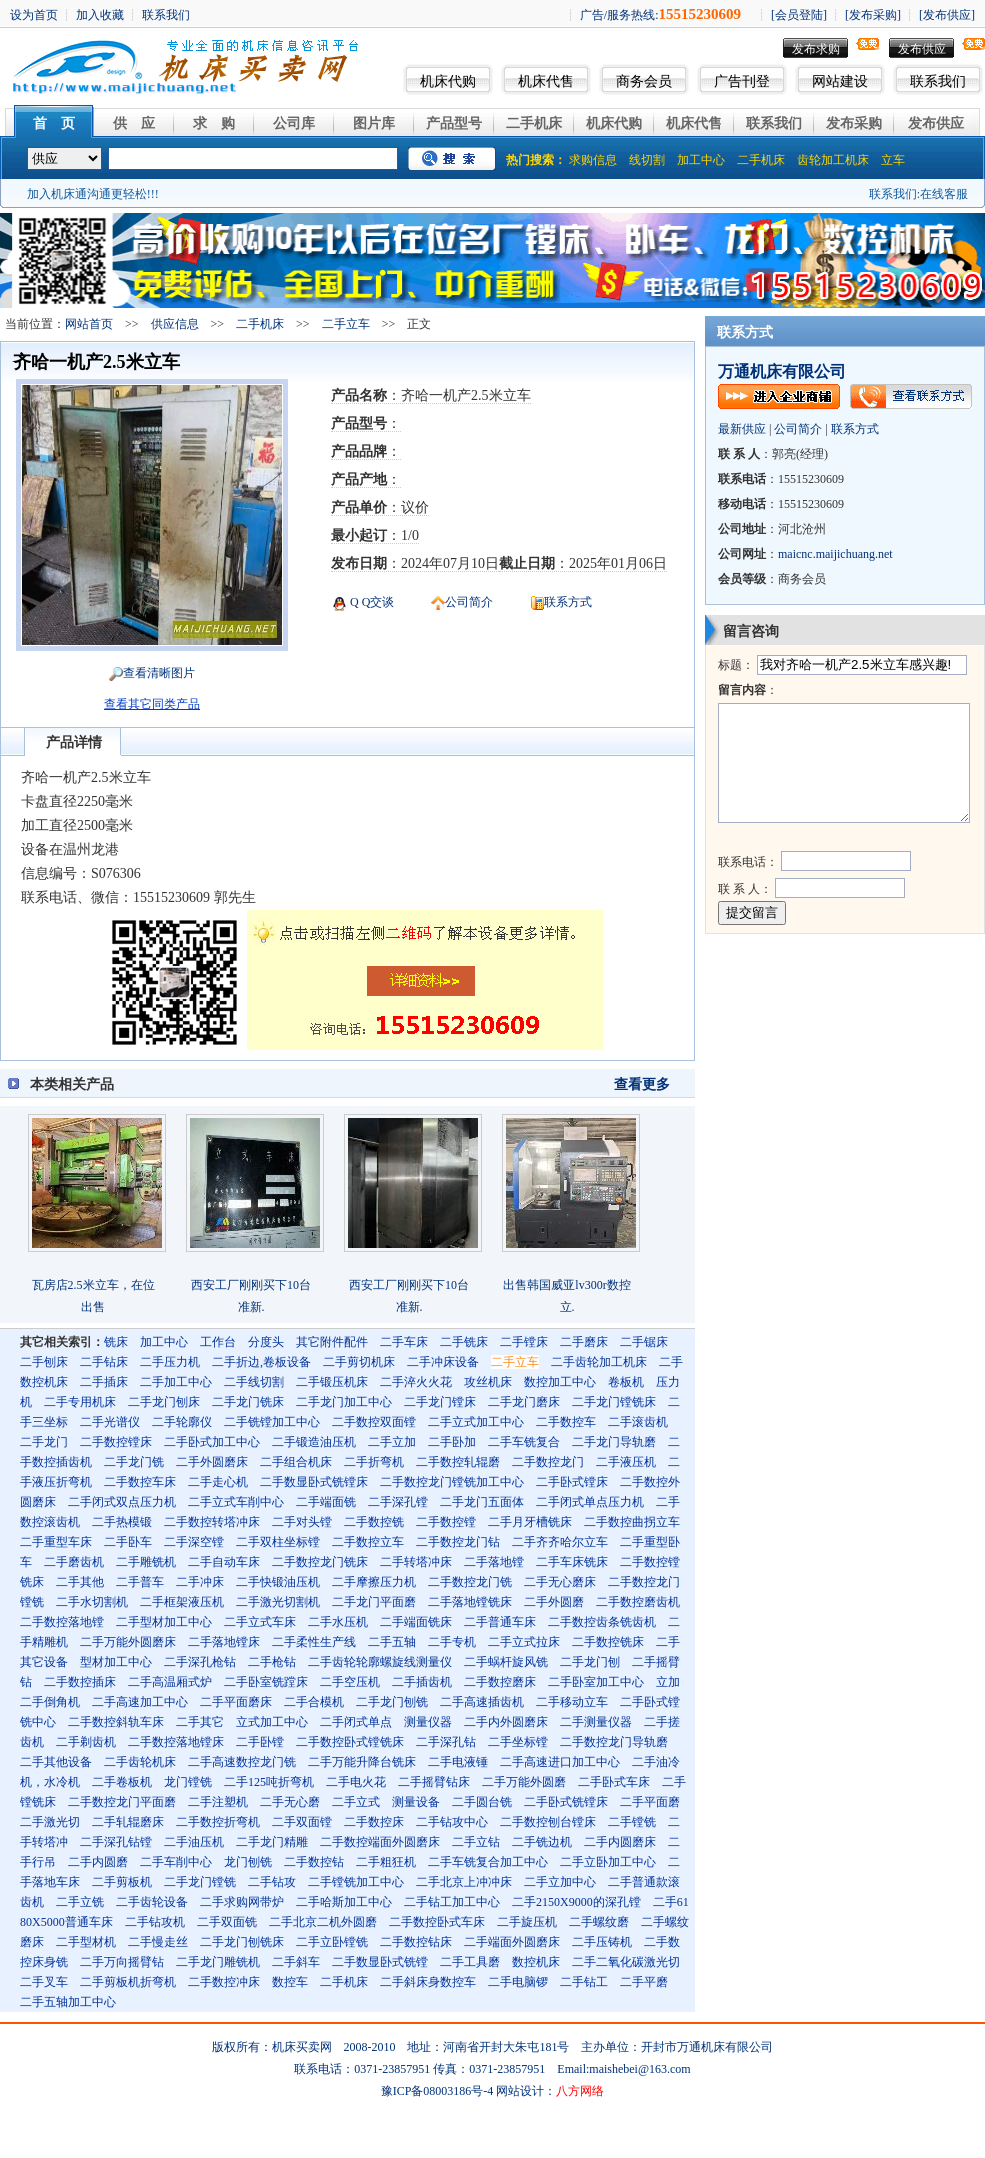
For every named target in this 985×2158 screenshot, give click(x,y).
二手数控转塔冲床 (212, 1522)
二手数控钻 (314, 1862)
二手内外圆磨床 (506, 1722)
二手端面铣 (326, 1502)
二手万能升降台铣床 (362, 1762)
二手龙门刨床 (164, 1402)
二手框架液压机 (182, 1602)
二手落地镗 (494, 1562)
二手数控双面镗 (374, 1422)
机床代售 (546, 81)
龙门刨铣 (248, 1862)
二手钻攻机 (155, 1922)
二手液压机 (626, 1462)
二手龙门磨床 (524, 1402)
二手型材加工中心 (164, 1622)
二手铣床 (464, 1342)
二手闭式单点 (356, 1722)
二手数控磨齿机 (638, 1602)
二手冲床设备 (443, 1362)
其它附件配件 (332, 1342)
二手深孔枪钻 (200, 1662)
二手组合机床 (296, 1462)
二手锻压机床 (332, 1382)
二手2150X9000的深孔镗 (576, 1902)
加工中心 (701, 160)
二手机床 (534, 123)
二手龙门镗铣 (200, 1882)
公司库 (294, 123)
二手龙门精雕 (272, 1842)
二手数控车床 (140, 1482)
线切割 (647, 160)
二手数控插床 (80, 1682)
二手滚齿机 (638, 1422)
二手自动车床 (224, 1562)
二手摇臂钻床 (434, 1782)
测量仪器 (428, 1722)
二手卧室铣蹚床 (266, 1682)
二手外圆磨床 (212, 1462)
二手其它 (200, 1722)
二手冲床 (200, 1582)
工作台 (218, 1342)
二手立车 (346, 324)
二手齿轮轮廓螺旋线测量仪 (380, 1662)
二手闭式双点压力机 (122, 1502)
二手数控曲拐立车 (632, 1522)
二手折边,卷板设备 (261, 1362)
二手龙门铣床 (248, 1402)
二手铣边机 (542, 1842)
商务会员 (644, 81)
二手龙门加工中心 (344, 1402)
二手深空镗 (194, 1542)
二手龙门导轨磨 (614, 1442)
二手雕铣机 (146, 1562)
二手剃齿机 (86, 1742)
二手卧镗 (260, 1742)
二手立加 (392, 1442)
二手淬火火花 (416, 1382)
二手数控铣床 (608, 1642)
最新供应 (742, 429)
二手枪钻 (272, 1662)
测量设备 (416, 1802)
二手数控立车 (368, 1542)
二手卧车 (128, 1542)
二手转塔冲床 (416, 1562)
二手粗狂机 (386, 1862)
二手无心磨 (290, 1802)
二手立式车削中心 (236, 1502)
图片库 (374, 123)
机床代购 (448, 81)
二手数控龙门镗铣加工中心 (452, 1482)
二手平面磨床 (236, 1702)
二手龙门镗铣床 (614, 1402)
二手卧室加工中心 (596, 1682)
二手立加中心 (560, 1882)
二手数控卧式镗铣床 (350, 1742)
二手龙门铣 (134, 1462)
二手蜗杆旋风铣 (506, 1662)
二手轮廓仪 (182, 1422)
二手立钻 (476, 1842)
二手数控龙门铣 (470, 1582)
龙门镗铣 (188, 1782)
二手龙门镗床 (440, 1402)
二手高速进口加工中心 (560, 1762)
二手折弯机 (374, 1462)
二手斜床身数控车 (428, 1982)
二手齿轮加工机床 (599, 1362)
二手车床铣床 (572, 1562)
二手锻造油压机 (314, 1442)
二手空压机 (350, 1682)
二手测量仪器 (596, 1722)
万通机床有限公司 (782, 371)
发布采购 (854, 123)
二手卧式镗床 (572, 1482)
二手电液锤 (458, 1762)
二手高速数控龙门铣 (242, 1762)
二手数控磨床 (500, 1682)
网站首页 (89, 324)
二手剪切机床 (359, 1362)
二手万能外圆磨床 (128, 1642)
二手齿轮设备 (152, 1902)
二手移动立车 (572, 1702)
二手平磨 (644, 1982)
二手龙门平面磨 (374, 1602)
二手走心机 (218, 1482)
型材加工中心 (116, 1662)
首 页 (54, 123)
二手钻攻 (272, 1882)
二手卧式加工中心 (212, 1442)
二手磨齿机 (74, 1562)
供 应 (134, 123)
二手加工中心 (176, 1382)
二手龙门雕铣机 (218, 1962)
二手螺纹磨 (599, 1922)
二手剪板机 (122, 1882)
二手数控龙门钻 (458, 1542)
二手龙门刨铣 (392, 1702)
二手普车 (140, 1582)
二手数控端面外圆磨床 (380, 1842)
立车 (893, 160)
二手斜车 (296, 1962)
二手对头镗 (302, 1522)
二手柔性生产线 (314, 1642)
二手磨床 (584, 1342)
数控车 (290, 1982)
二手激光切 (50, 1822)
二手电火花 (356, 1782)
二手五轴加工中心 (68, 2002)
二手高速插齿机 (482, 1702)
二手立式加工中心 (476, 1422)
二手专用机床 (80, 1402)
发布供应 (922, 49)
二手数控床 (374, 1822)
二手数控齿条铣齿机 (602, 1622)
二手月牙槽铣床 (530, 1522)
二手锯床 (644, 1342)
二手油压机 (194, 1842)
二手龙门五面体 (482, 1502)
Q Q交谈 (370, 602)
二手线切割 (254, 1382)
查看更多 (642, 1084)
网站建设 (840, 81)
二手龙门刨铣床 (242, 1942)
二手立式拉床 (524, 1642)
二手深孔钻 (446, 1742)
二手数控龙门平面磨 (122, 1802)
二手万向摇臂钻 (122, 1962)
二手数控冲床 (224, 1982)
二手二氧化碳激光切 (626, 1962)
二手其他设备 (56, 1762)
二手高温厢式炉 (170, 1682)
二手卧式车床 (614, 1782)
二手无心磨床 (560, 1582)
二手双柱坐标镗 (278, 1542)
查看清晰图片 (152, 673)
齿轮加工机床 (833, 160)
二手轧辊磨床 (128, 1822)
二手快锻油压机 (278, 1582)
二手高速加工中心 (140, 1702)
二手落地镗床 (224, 1642)
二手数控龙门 (548, 1462)
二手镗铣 (632, 1822)
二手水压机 (338, 1622)
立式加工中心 (272, 1722)
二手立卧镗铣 (332, 1942)
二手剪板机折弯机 (128, 1982)
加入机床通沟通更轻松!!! (93, 194)
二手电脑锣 (518, 1982)
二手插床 (104, 1382)
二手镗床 (524, 1342)
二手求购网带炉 (242, 1902)
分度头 (266, 1342)
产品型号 (454, 123)
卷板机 (626, 1382)
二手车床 (404, 1342)
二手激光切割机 (278, 1602)
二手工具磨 (470, 1962)
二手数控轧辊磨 (458, 1462)
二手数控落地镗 (62, 1622)
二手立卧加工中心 (608, 1862)
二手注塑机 (218, 1802)
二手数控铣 (374, 1522)
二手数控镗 (446, 1522)
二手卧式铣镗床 (566, 1802)
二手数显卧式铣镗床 (314, 1482)
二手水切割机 (92, 1602)
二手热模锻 (122, 1522)
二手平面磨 (650, 1802)
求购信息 (593, 160)
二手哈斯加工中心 (344, 1902)
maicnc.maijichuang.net (835, 554)
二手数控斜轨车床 (116, 1722)
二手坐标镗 (518, 1742)
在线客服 (944, 194)
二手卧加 (452, 1442)
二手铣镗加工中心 (272, 1422)
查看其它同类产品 (152, 704)
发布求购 (816, 49)
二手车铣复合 (524, 1442)
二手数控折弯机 (218, 1822)
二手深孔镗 (398, 1502)
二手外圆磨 (554, 1602)
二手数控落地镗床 (176, 1742)
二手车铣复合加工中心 (488, 1862)
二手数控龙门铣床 (320, 1562)
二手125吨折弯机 (269, 1782)
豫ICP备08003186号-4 (437, 2091)
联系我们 (938, 81)
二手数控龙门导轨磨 (614, 1742)
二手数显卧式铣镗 (380, 1962)
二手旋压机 (527, 1922)
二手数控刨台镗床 (548, 1822)
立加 (668, 1682)
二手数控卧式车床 (437, 1922)
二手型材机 (86, 1942)
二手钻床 (104, 1362)
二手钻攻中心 (452, 1822)
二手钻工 (584, 1982)
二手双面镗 (302, 1822)
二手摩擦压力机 (374, 1582)
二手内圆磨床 (620, 1842)
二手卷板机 (122, 1782)
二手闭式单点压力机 (590, 1502)
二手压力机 (170, 1362)
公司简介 (469, 602)
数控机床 (536, 1962)
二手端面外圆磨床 (512, 1942)
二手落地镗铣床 (470, 1602)
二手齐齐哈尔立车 (560, 1542)
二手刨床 (44, 1362)
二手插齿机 (422, 1682)
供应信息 (175, 324)
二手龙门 (44, 1442)
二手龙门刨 (590, 1662)
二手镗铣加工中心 (356, 1882)
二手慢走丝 (158, 1942)
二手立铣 (80, 1902)
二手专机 (452, 1642)
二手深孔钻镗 (116, 1842)
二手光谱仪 (110, 1422)
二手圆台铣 (482, 1802)
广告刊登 (742, 81)
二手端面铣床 (416, 1622)
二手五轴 (392, 1642)
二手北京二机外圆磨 (323, 1922)
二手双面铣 (227, 1922)
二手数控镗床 (116, 1442)
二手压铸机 (602, 1942)
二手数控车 (566, 1422)
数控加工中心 (560, 1382)
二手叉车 (44, 1982)
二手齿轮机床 (140, 1762)
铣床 (116, 1342)
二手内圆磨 (98, 1862)
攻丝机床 (488, 1382)
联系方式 (568, 602)
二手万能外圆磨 (524, 1782)
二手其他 (80, 1582)
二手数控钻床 (416, 1942)
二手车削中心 (176, 1862)
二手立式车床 (260, 1622)
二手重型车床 (56, 1542)
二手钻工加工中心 (452, 1902)
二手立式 (356, 1802)
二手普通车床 (500, 1622)
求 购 (214, 123)
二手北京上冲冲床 (464, 1882)
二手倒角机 (50, 1702)
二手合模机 (314, 1702)
